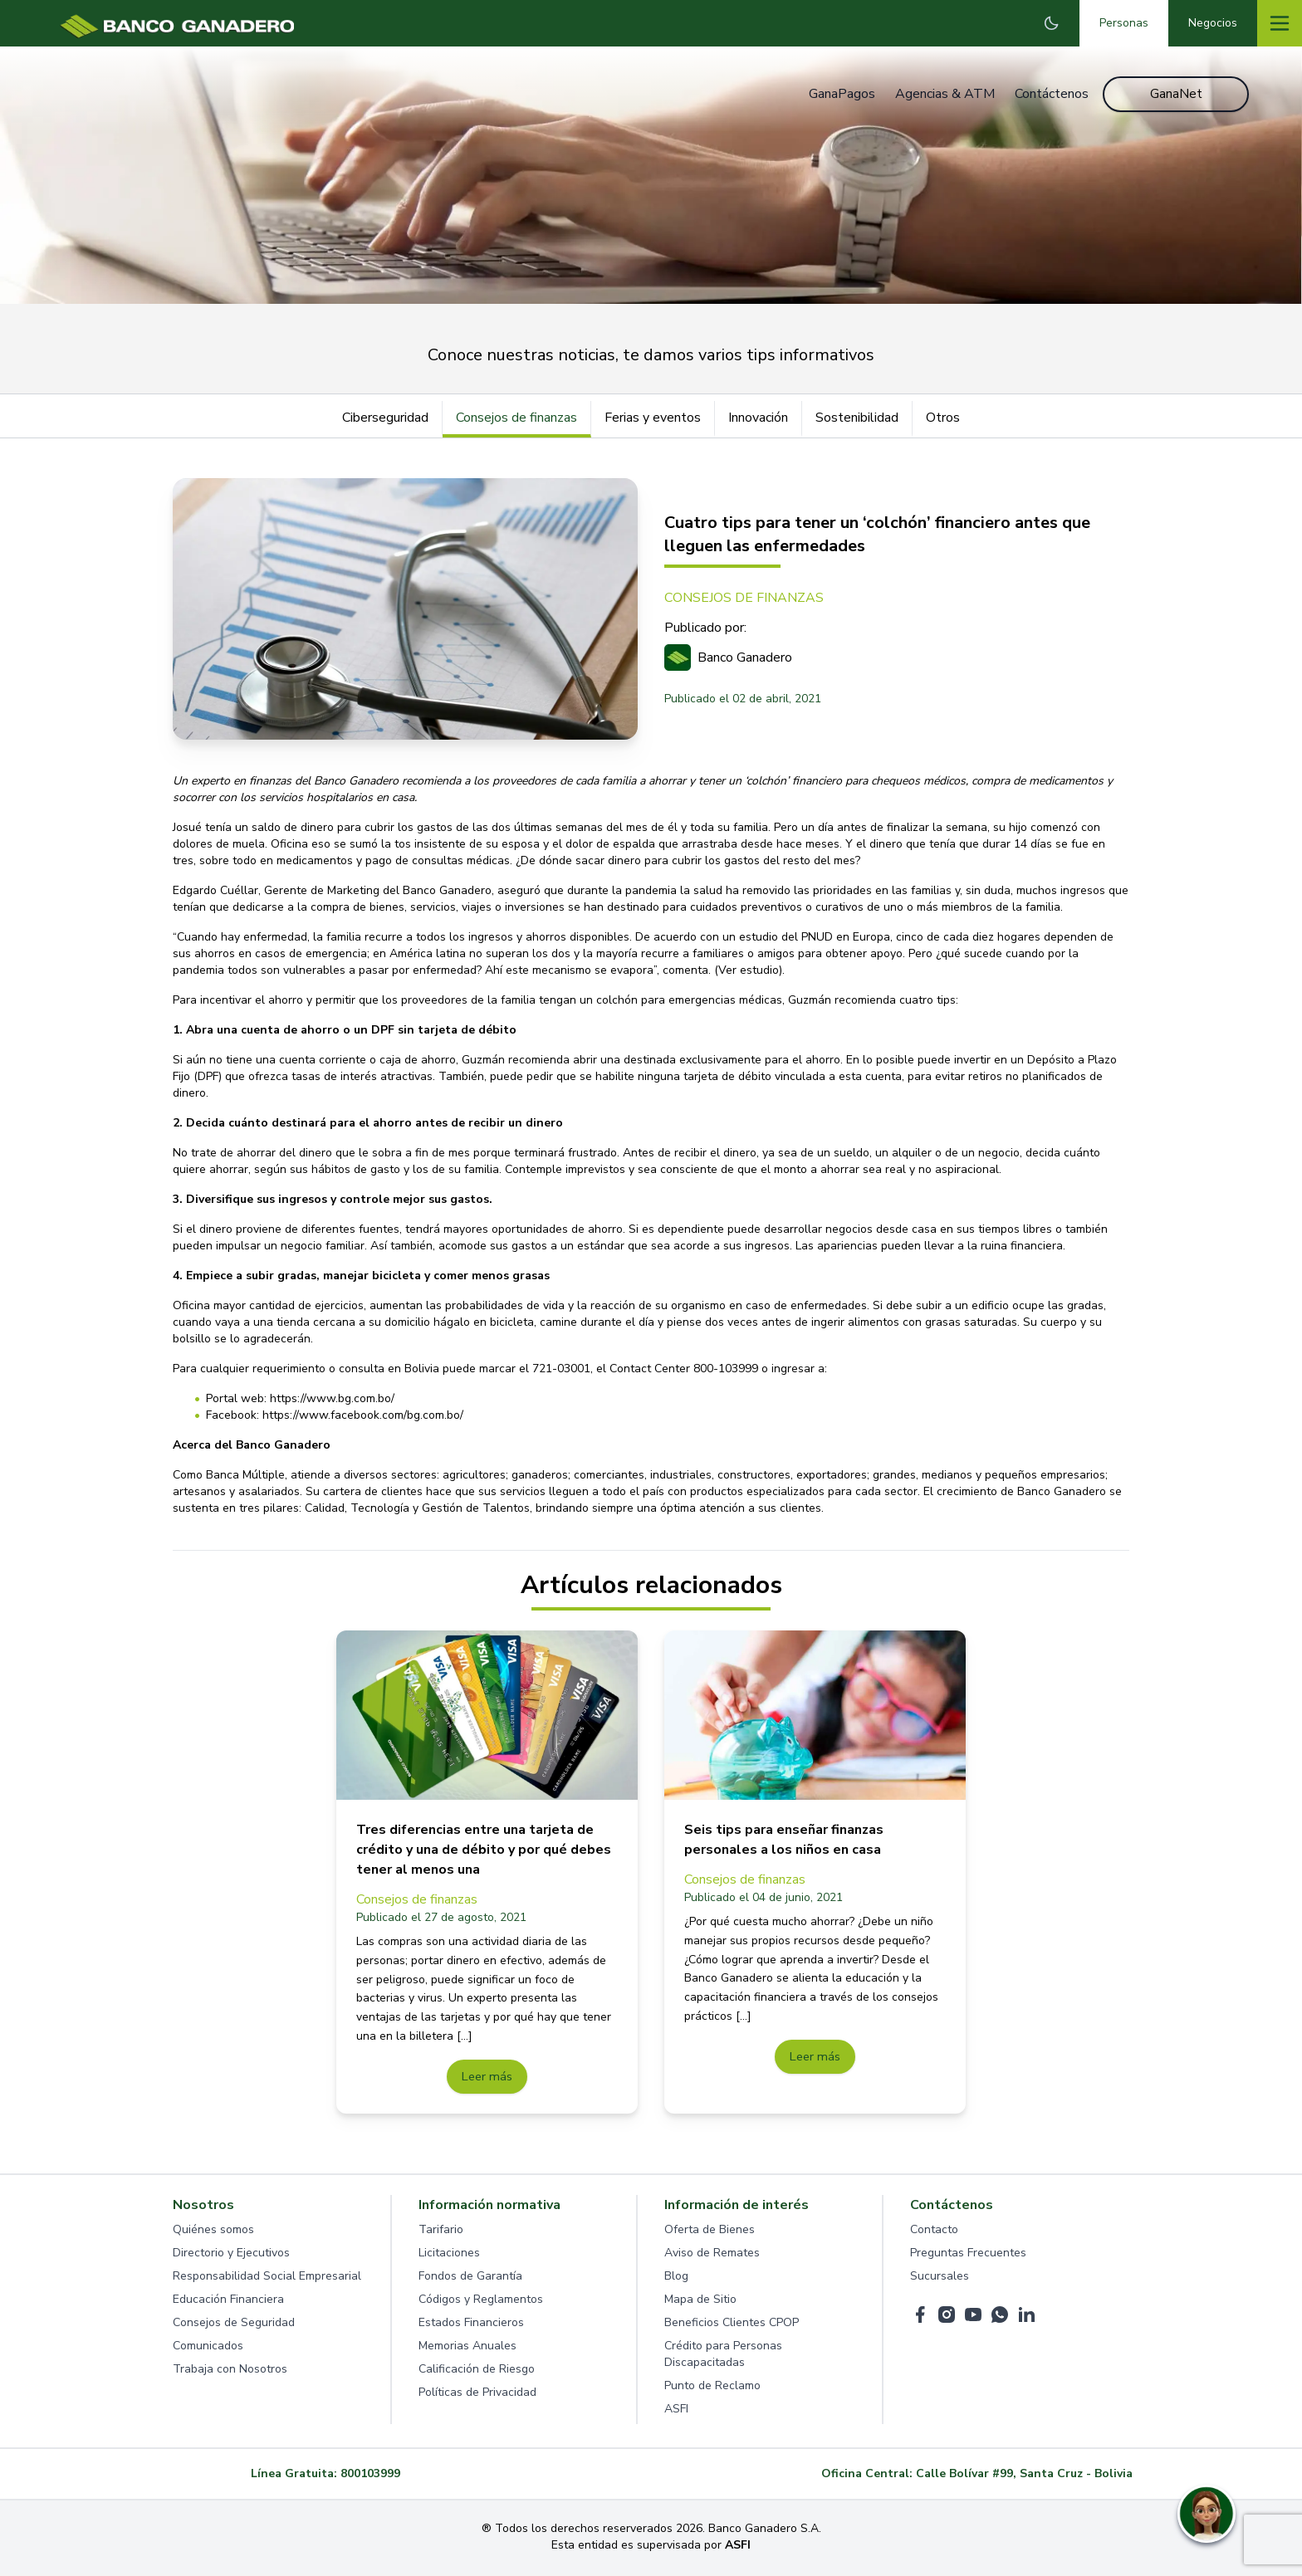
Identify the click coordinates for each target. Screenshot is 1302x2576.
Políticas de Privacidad (477, 2394)
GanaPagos (839, 95)
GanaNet (1176, 95)
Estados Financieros (471, 2325)
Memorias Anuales (467, 2348)
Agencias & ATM (942, 95)
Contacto (934, 2232)
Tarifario (440, 2232)
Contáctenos (1049, 95)
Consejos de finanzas (516, 417)
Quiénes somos (213, 2232)
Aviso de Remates (712, 2255)
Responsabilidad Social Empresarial (267, 2278)
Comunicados (208, 2348)
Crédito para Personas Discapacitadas (723, 2356)
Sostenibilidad (856, 417)
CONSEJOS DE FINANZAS (744, 598)
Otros (943, 417)
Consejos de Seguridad (234, 2325)
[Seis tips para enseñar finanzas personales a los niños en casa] (815, 1715)
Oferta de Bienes (709, 2232)
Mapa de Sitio (700, 2302)
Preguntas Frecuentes (968, 2255)
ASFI (676, 2411)
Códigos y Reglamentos (480, 2302)
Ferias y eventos (652, 417)
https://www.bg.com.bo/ (332, 1398)
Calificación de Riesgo (476, 2371)
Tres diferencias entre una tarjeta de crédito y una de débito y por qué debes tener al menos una (483, 1850)
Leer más (487, 2078)
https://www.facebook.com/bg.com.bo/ (362, 1415)
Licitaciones (449, 2255)
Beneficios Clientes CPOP (731, 2325)
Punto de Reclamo (712, 2388)
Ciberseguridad (385, 417)
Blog (676, 2278)
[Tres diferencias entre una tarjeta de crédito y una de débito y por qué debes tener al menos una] (487, 1715)
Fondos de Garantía (470, 2278)
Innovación (758, 417)
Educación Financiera (228, 2302)
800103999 (370, 2476)
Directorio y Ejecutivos (231, 2255)
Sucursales (939, 2278)
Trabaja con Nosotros (230, 2371)
